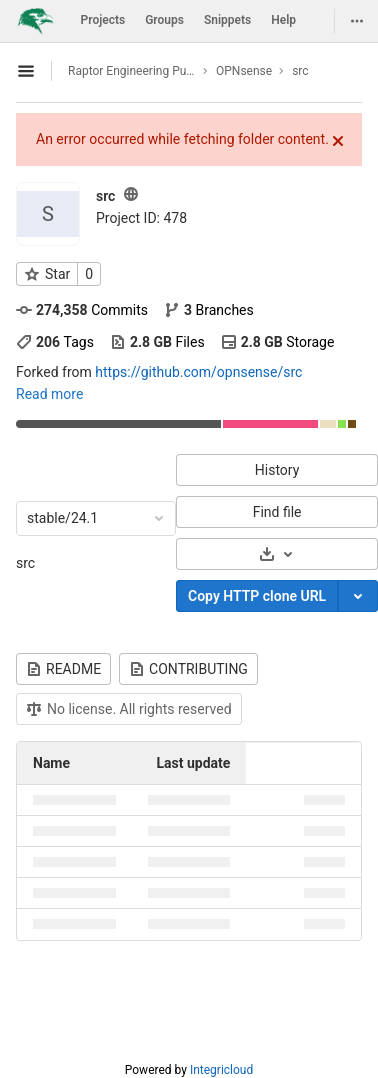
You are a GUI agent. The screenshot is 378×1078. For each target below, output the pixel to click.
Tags (55, 342)
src (25, 563)
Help (283, 20)
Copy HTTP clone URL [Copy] (257, 596)
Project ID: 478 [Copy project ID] (141, 218)
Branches (209, 310)
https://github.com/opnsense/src (198, 372)
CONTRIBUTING (188, 669)
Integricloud (221, 1070)
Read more (49, 394)
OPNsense (244, 71)
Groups (164, 20)
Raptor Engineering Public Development (132, 71)
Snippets (227, 20)
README (63, 669)
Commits (82, 310)
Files (157, 342)
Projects (103, 20)
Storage (278, 342)
